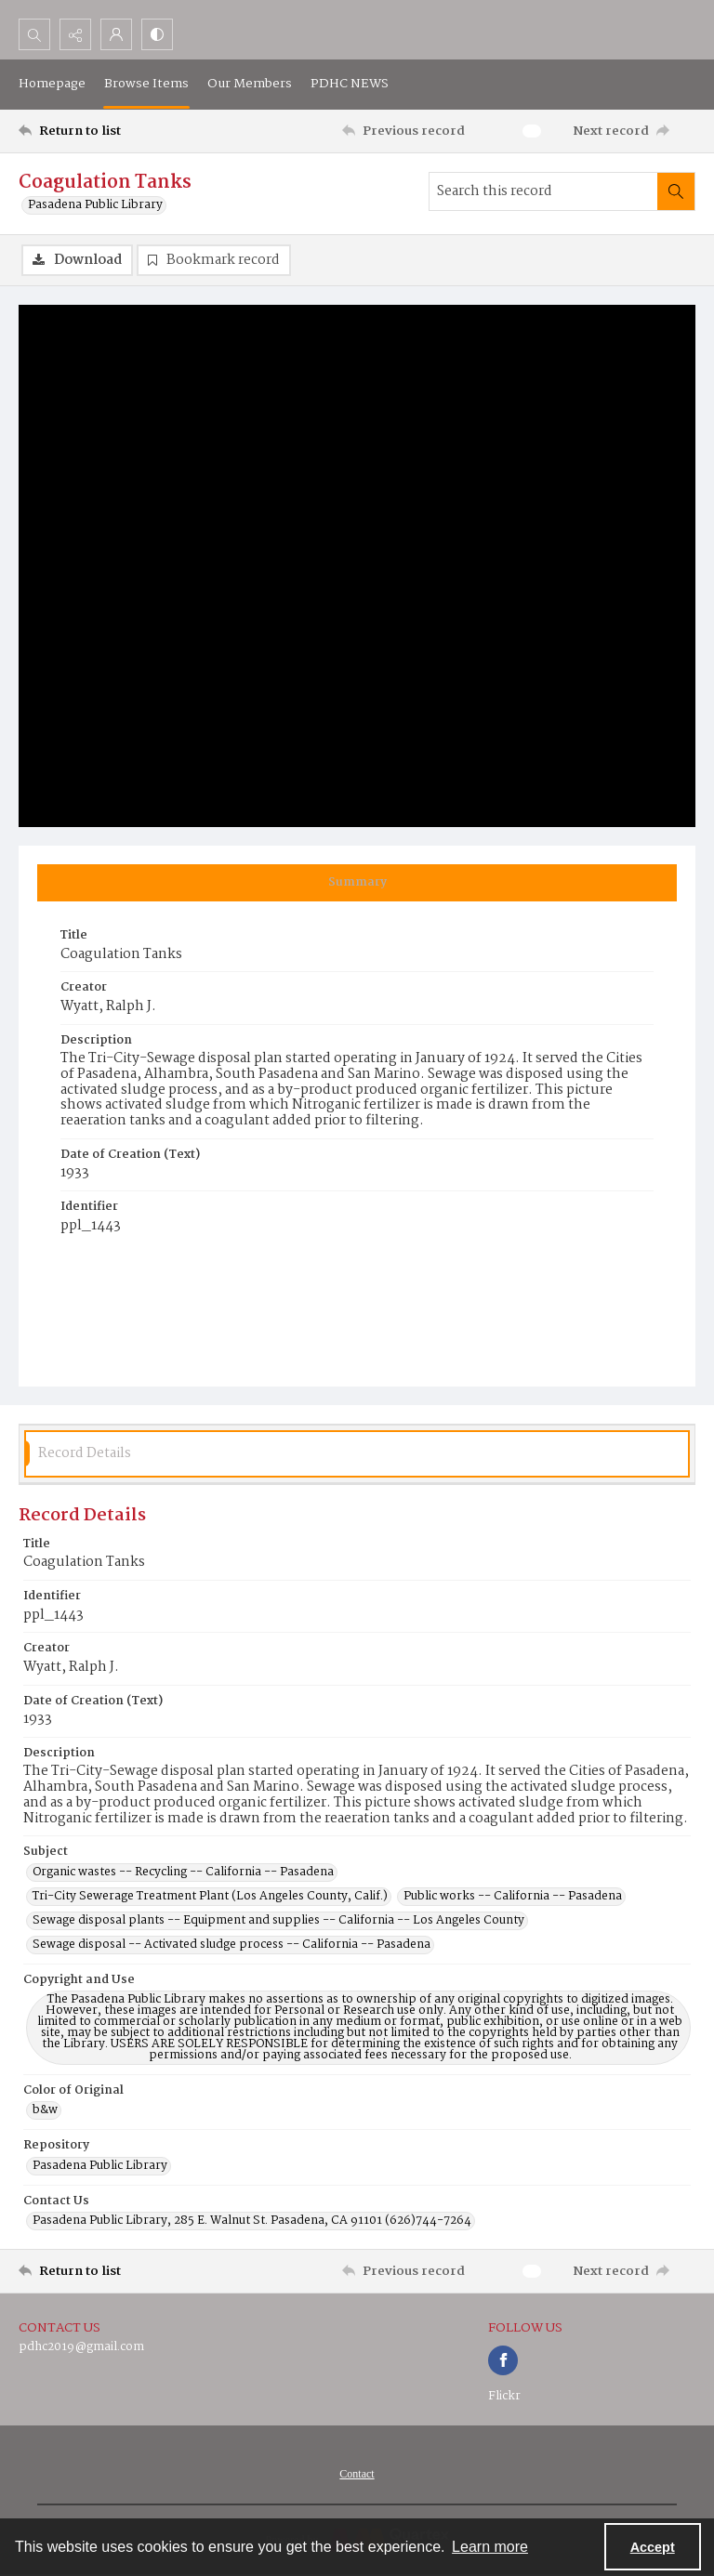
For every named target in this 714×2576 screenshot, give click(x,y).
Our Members (249, 83)
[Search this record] (543, 191)
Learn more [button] (490, 2547)
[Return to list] (107, 131)
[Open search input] (34, 34)
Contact (356, 2473)
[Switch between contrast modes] (157, 34)
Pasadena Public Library (95, 205)
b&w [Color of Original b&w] (45, 2110)
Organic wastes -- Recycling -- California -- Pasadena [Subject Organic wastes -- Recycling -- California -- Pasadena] (183, 1872)
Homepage (52, 83)
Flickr (504, 2396)
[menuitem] (356, 2474)
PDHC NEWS (350, 83)
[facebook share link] (503, 2360)
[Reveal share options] (75, 34)
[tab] (357, 882)
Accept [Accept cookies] (652, 2547)
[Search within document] (675, 191)
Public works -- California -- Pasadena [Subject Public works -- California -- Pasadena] (512, 1896)
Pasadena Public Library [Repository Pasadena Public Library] (100, 2166)
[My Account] (116, 34)
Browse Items (146, 83)
